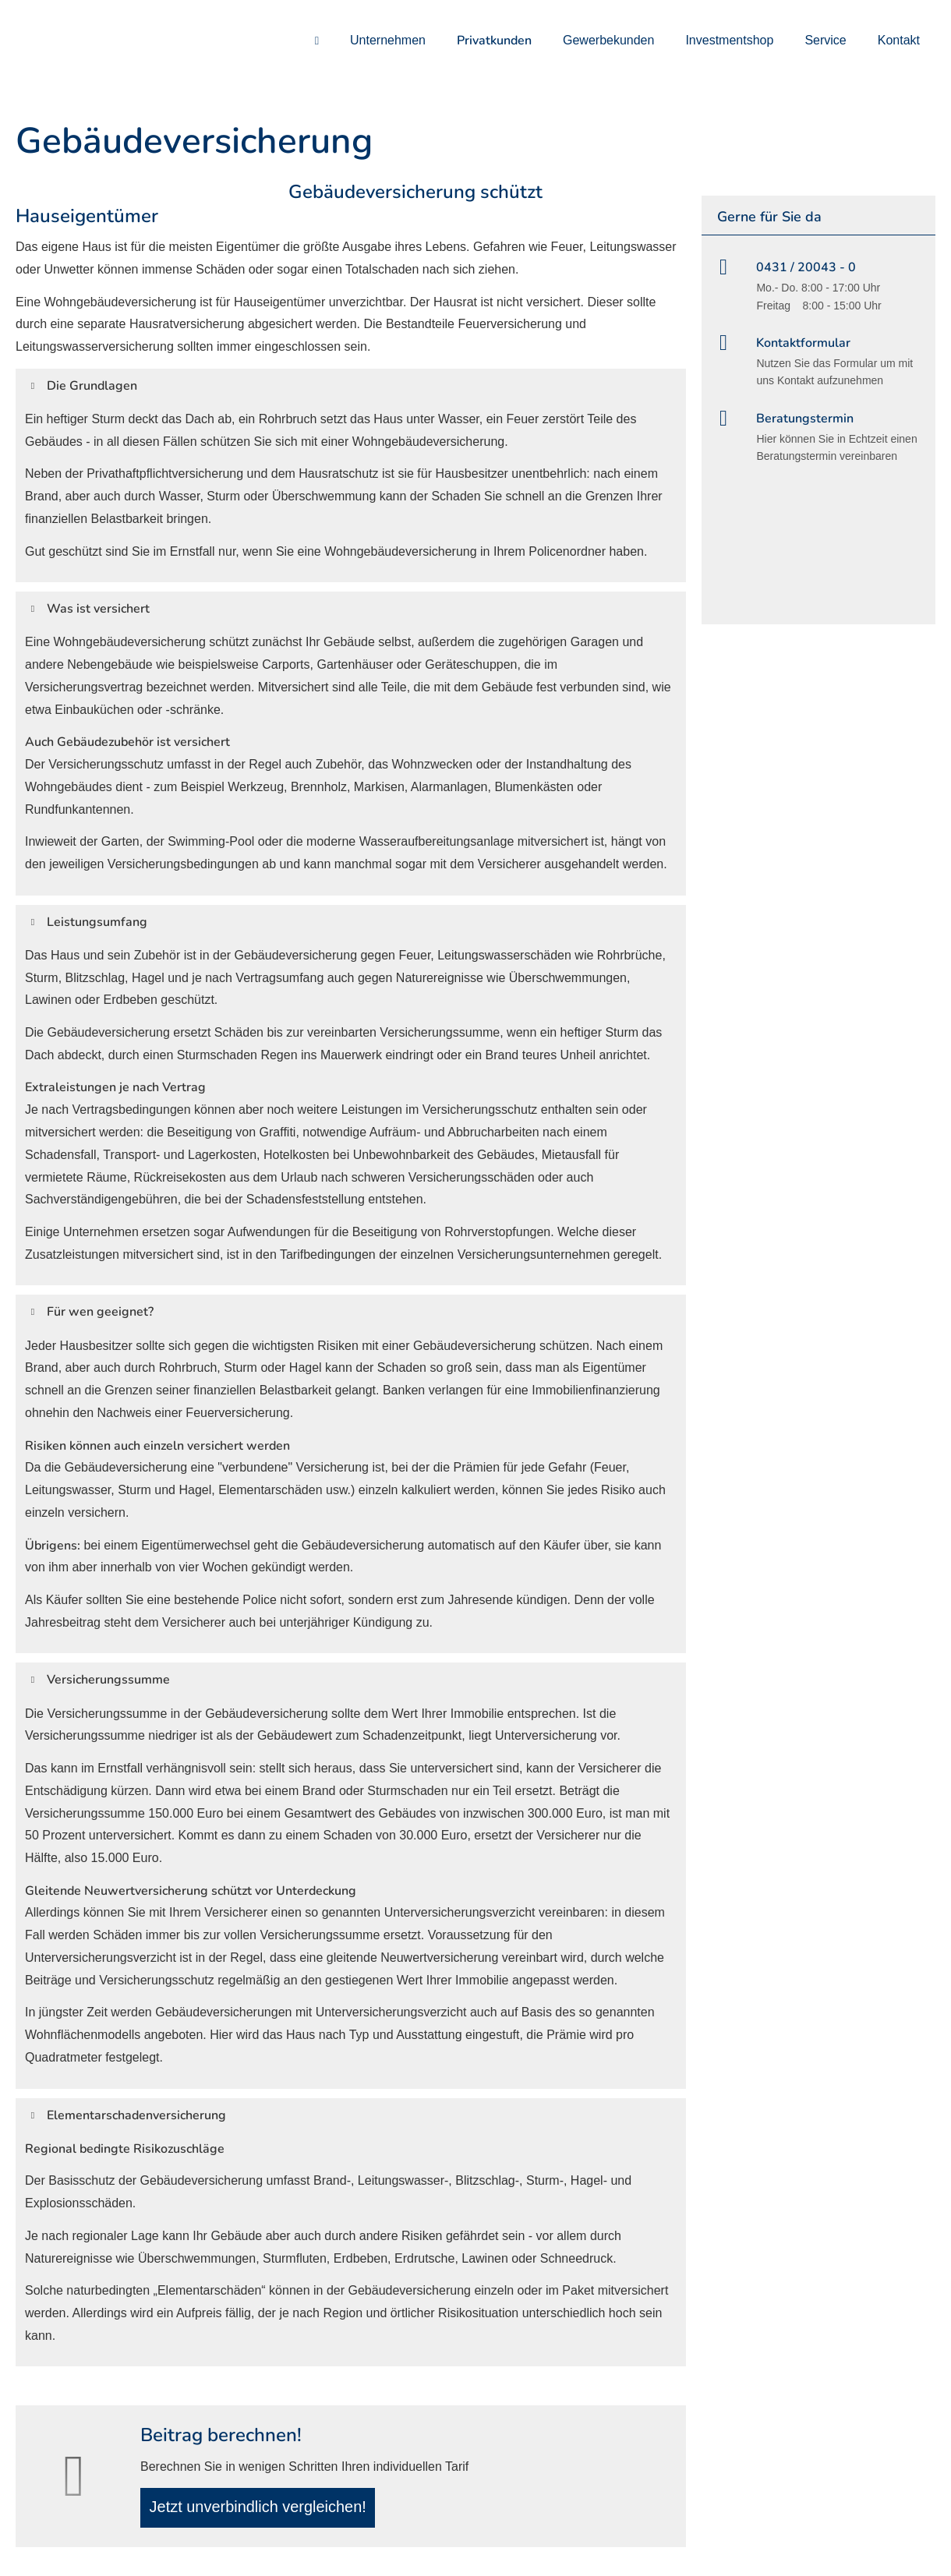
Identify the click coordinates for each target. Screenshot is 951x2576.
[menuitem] (316, 39)
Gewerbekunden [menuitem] (608, 40)
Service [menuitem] (825, 40)
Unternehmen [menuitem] (388, 40)
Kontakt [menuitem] (899, 40)
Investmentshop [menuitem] (729, 40)
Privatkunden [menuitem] (494, 40)
